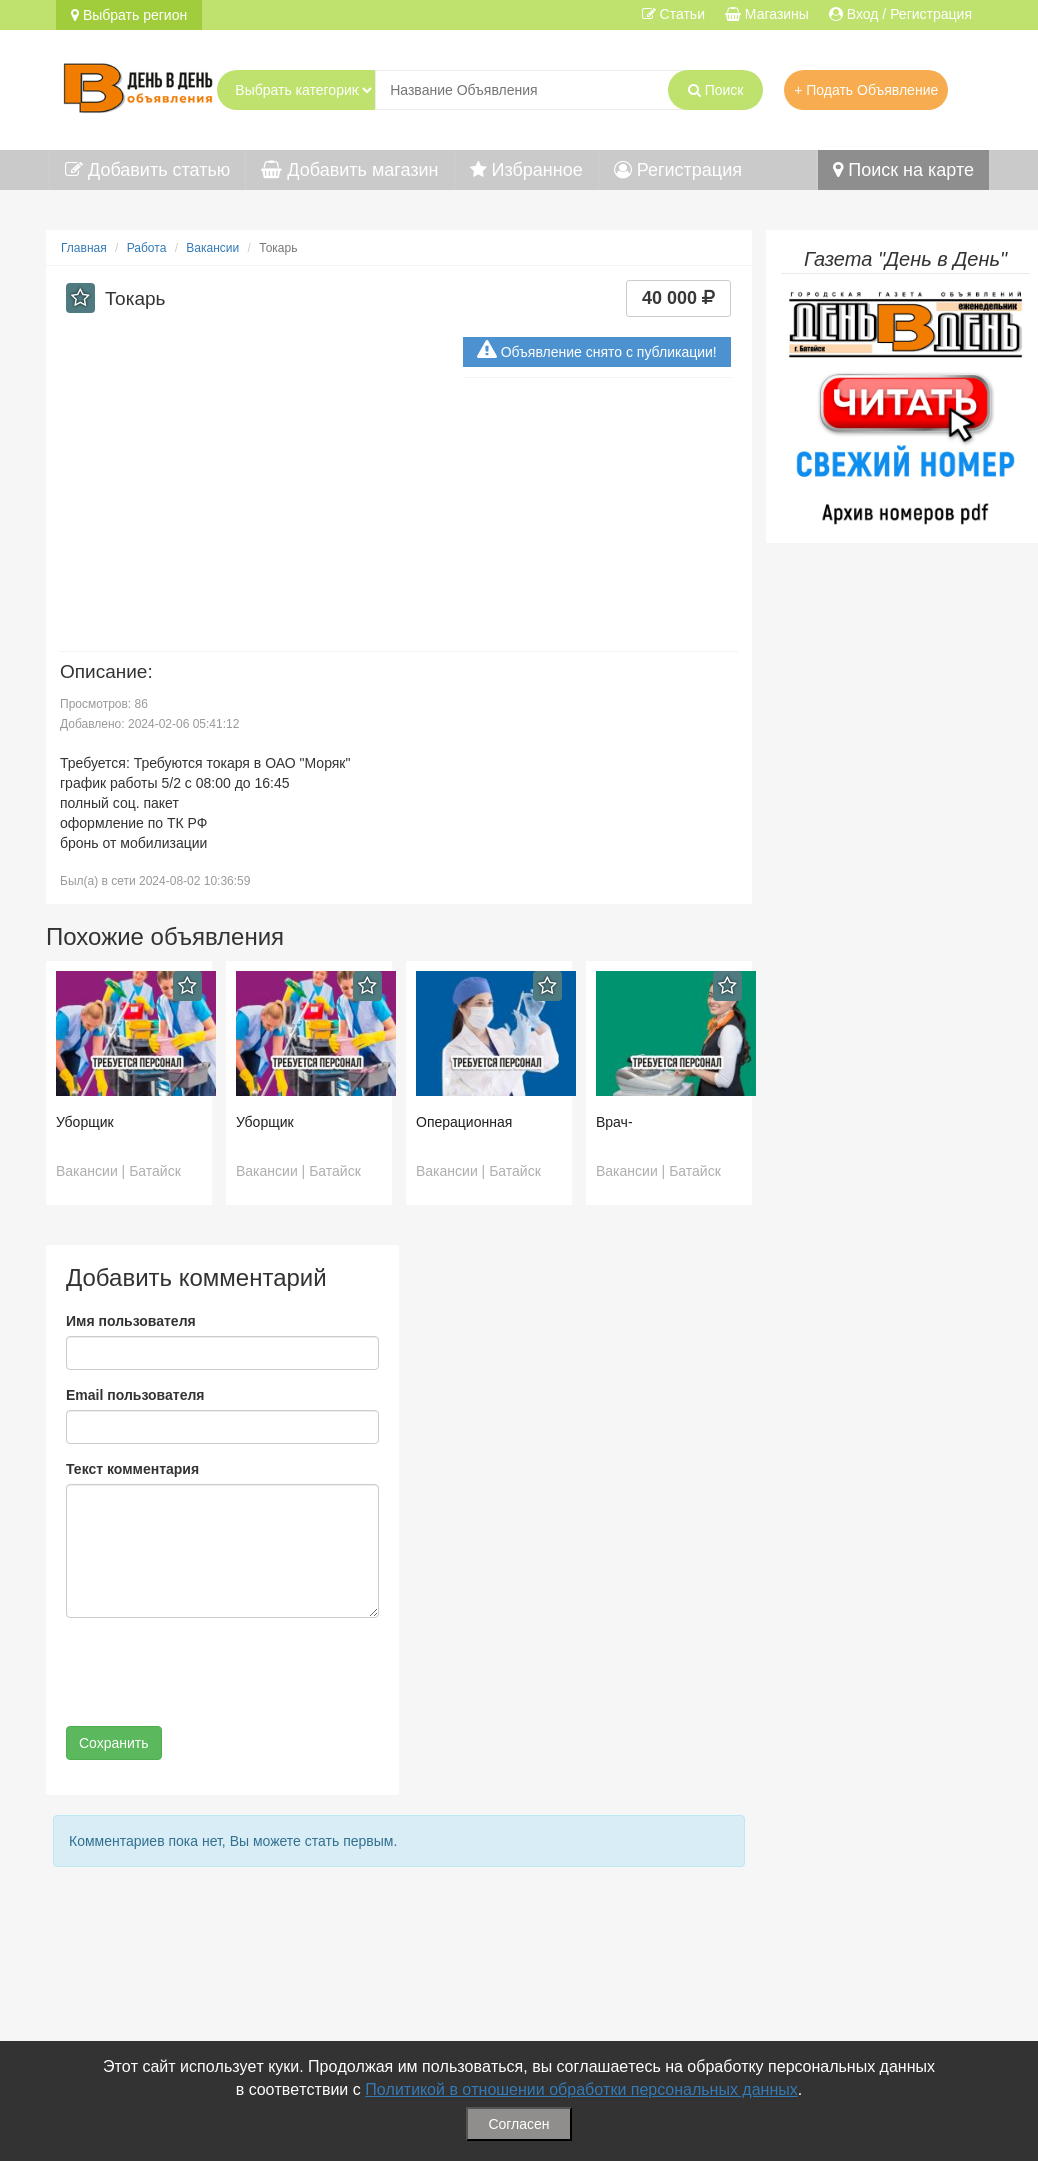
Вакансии (212, 248)
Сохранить (114, 1743)
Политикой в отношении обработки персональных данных (581, 2089)
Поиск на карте (903, 170)
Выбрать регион (129, 15)
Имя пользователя (131, 1321)
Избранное (526, 170)
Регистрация (678, 170)
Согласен (518, 2124)
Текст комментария (132, 1469)
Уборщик (85, 1122)
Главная (84, 248)
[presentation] (218, 1672)
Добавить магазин (349, 170)
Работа (147, 248)
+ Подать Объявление (866, 90)
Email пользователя (135, 1395)
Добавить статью (147, 170)
